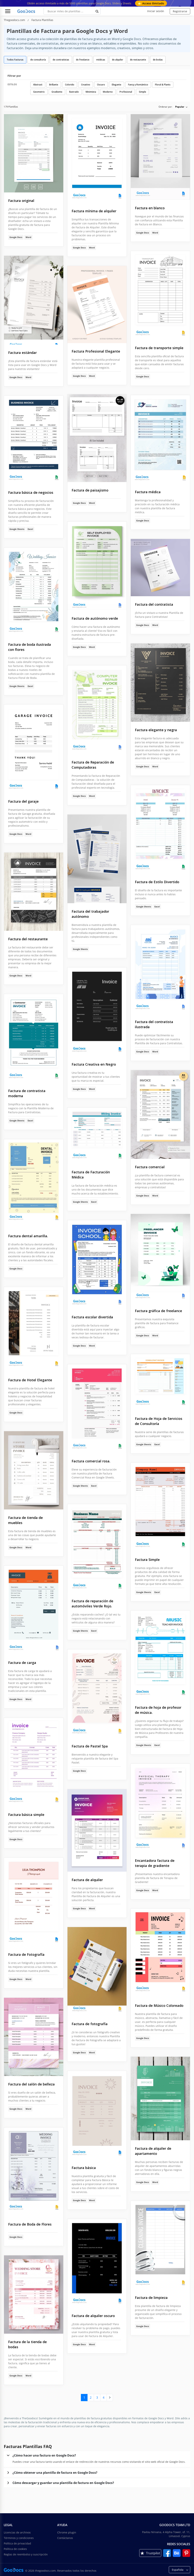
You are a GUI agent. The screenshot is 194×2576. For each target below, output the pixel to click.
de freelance (82, 59)
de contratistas (61, 59)
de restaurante (138, 59)
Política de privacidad (17, 2543)
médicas (100, 59)
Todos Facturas (15, 59)
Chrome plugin (66, 2532)
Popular (179, 106)
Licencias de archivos (17, 2532)
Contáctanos (65, 2538)
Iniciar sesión (155, 11)
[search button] (97, 11)
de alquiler (117, 59)
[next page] (110, 2397)
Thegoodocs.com (15, 20)
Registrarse (180, 11)
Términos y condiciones (19, 2538)
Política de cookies (15, 2549)
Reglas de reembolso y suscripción (26, 2554)
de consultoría (38, 59)
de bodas (158, 59)
